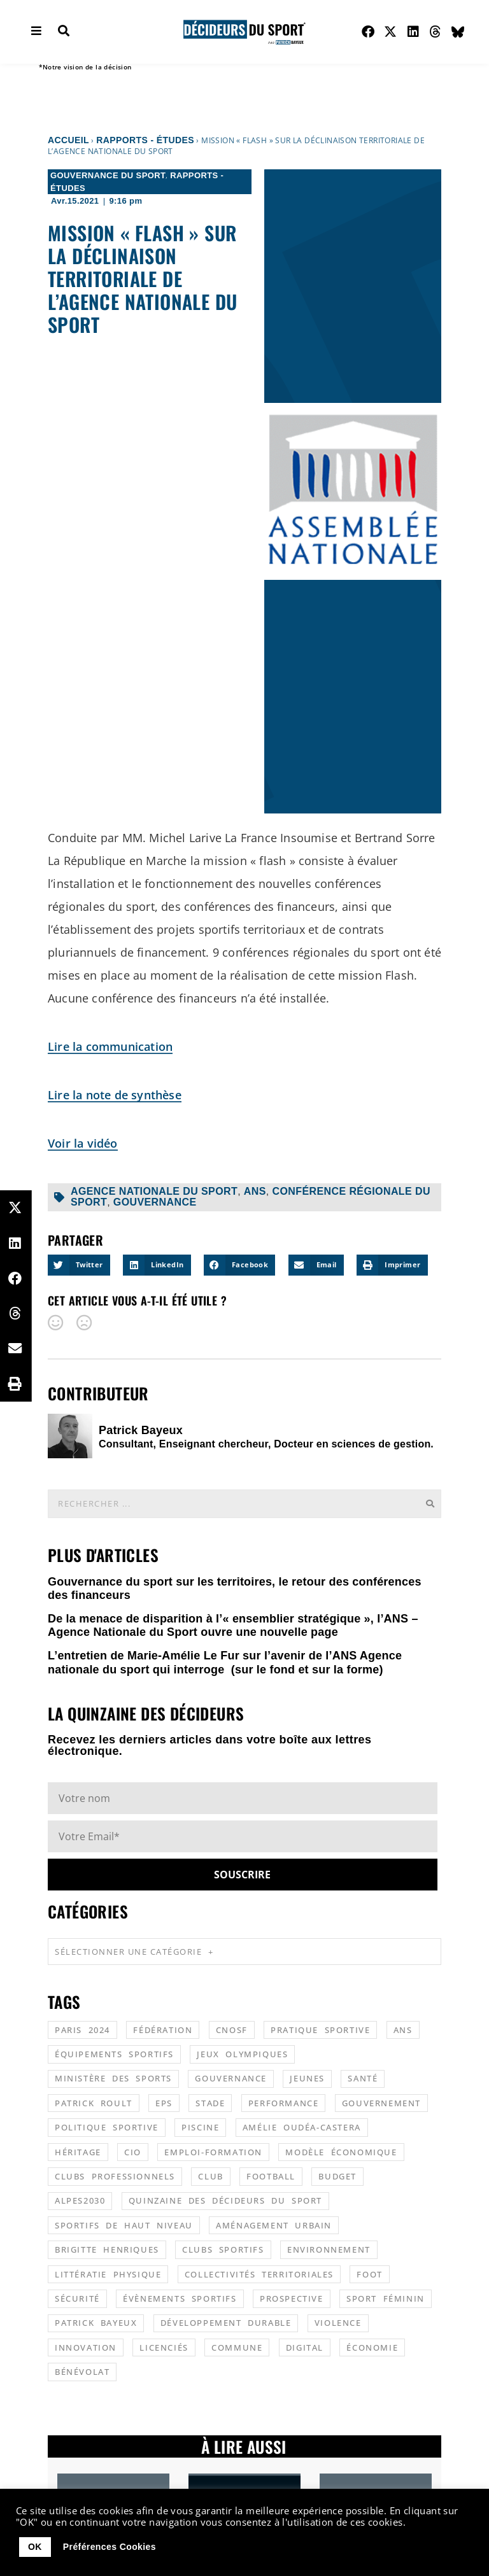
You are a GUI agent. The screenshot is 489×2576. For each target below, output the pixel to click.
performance (283, 2103)
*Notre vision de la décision (85, 66)
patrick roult (93, 2103)
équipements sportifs (114, 2054)
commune (236, 2347)
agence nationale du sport (154, 1191)
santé (363, 2078)
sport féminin (385, 2298)
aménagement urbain (274, 2225)
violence (338, 2322)
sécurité (77, 2298)
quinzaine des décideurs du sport (225, 2200)
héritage (78, 2152)
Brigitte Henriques (107, 2249)
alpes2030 (80, 2200)
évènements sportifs (179, 2298)
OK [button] (35, 2547)
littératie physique (108, 2274)
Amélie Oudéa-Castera (302, 2127)
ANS (255, 1191)
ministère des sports (113, 2078)
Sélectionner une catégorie (134, 1951)
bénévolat (82, 2371)
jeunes (307, 2078)
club (210, 2176)
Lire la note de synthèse (114, 1094)
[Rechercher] (430, 1503)
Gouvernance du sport (108, 175)
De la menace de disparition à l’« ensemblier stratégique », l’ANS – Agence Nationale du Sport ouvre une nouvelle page (233, 1625)
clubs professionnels (115, 2176)
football (270, 2176)
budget (337, 2176)
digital (304, 2347)
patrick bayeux (96, 2322)
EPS (164, 2103)
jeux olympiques (242, 2054)
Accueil (68, 140)
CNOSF (232, 2030)
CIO (132, 2152)
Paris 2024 (82, 2030)
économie (372, 2347)
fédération (162, 2030)
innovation (86, 2347)
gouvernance (155, 1202)
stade (210, 2103)
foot (369, 2274)
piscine (200, 2127)
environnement (329, 2249)
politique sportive (107, 2127)
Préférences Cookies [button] (109, 2547)
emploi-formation (213, 2152)
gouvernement (381, 2103)
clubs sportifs (223, 2249)
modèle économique (341, 2152)
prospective (291, 2298)
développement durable (226, 2322)
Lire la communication (110, 1046)
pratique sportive (320, 2030)
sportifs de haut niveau (124, 2225)
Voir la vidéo (83, 1143)
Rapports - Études (145, 140)
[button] (79, 1265)
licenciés (163, 2347)
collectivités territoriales (259, 2274)
